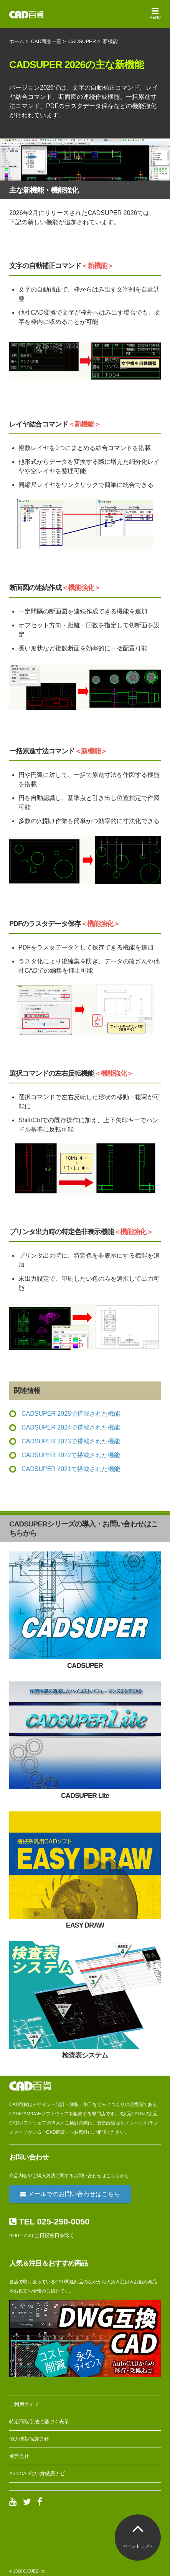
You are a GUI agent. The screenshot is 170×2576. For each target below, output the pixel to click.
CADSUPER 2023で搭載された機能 (70, 1441)
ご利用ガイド (24, 2404)
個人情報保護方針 (29, 2439)
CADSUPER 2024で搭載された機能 (70, 1427)
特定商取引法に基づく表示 (39, 2421)
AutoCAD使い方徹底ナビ (37, 2473)
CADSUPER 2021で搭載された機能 (70, 1469)
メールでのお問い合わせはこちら (70, 2194)
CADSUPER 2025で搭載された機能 (70, 1413)
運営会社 (19, 2456)
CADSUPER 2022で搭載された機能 (70, 1455)
